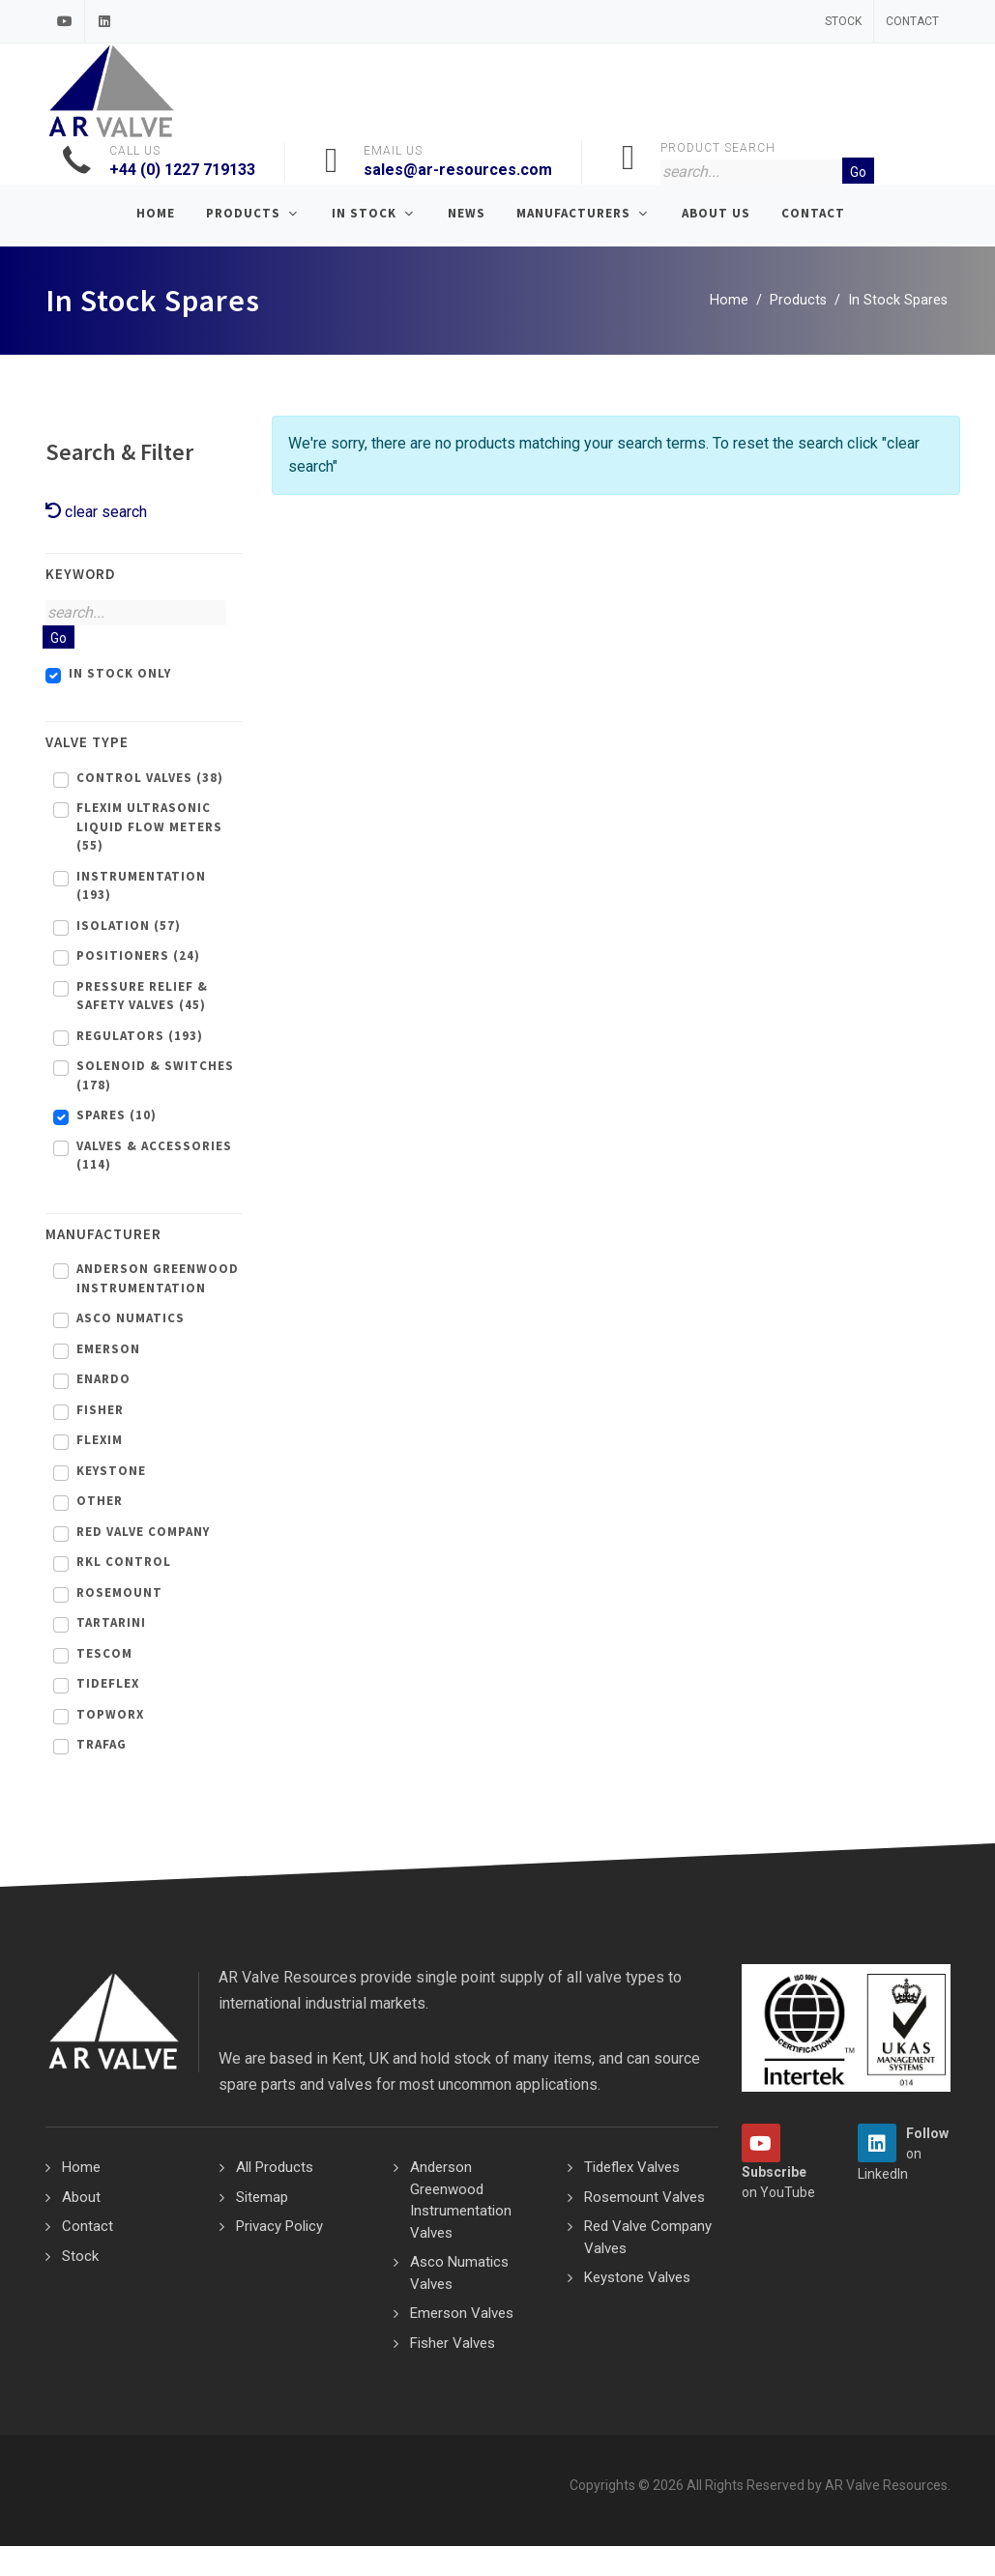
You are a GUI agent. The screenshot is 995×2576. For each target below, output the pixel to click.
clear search (96, 513)
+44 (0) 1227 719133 (182, 169)
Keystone (111, 1471)
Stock (843, 21)
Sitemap (262, 2198)
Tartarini (111, 1623)
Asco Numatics (130, 1319)
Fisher (100, 1411)
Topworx (110, 1715)
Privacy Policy (279, 2227)
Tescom (104, 1654)
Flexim (99, 1441)
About (81, 2198)
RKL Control (123, 1562)
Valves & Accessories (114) (154, 1156)
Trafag (101, 1745)
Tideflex (107, 1684)
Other (99, 1501)
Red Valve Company (143, 1532)
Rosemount (119, 1593)
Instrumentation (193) (141, 887)
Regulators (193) (139, 1036)
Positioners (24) (138, 956)
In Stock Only (120, 674)
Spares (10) (116, 1116)
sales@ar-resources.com (458, 169)
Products (798, 301)
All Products (274, 2168)
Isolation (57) (128, 926)
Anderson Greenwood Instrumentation (157, 1279)
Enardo (103, 1380)
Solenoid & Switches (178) (155, 1076)
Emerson (108, 1350)
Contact (912, 21)
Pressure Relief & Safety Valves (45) (142, 997)
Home (729, 301)
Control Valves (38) (149, 778)
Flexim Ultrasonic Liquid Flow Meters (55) (149, 827)
